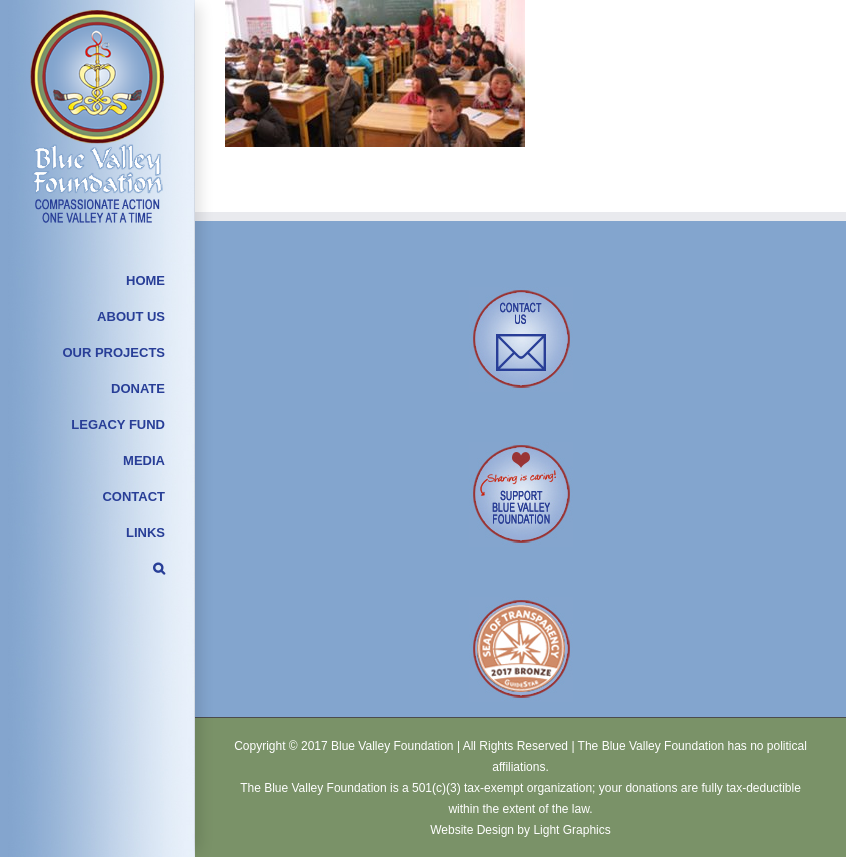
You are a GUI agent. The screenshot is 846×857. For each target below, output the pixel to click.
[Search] (97, 572)
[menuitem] (97, 283)
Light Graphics (571, 830)
